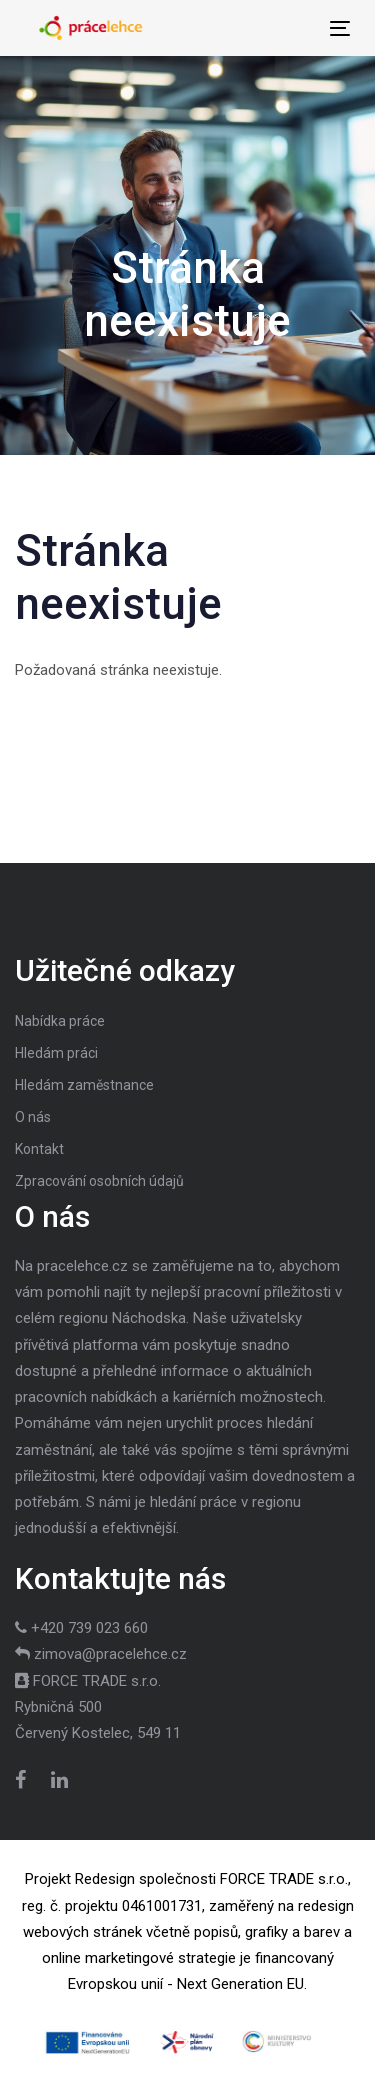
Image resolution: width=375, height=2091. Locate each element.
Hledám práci (56, 1053)
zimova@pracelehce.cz (110, 1654)
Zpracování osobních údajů (99, 1181)
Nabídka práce (60, 1021)
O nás (33, 1117)
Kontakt (39, 1149)
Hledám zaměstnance (84, 1085)
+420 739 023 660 (89, 1628)
